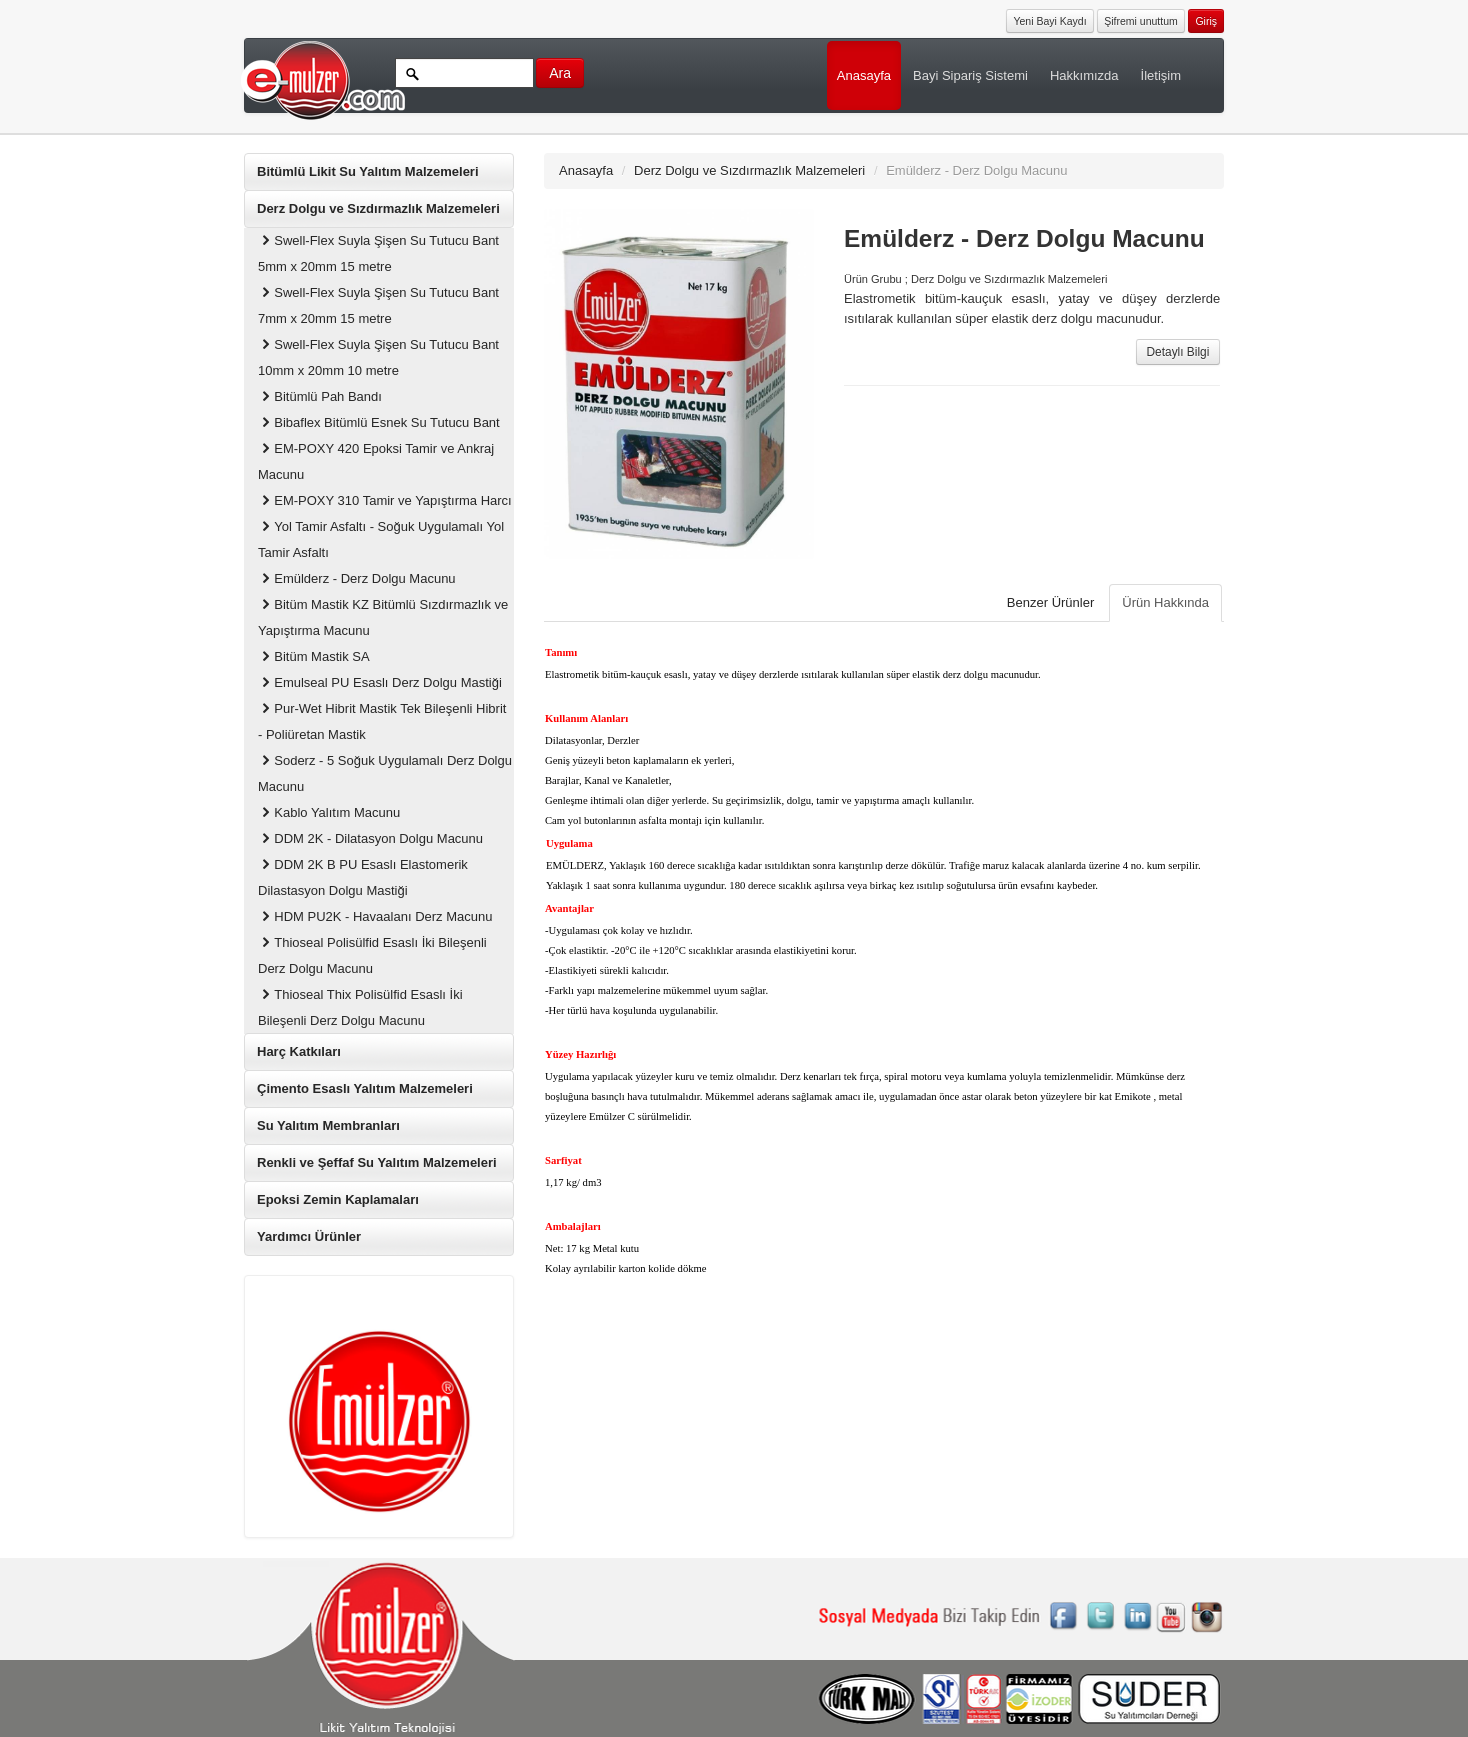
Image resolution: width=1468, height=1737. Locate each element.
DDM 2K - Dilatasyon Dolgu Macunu (370, 838)
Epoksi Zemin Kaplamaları (338, 1199)
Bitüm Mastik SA (314, 656)
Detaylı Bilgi (1178, 352)
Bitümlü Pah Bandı (320, 396)
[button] (1206, 19)
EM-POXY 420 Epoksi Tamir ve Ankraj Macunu (376, 461)
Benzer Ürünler (1050, 602)
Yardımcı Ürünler (309, 1236)
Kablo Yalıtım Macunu (329, 812)
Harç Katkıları (299, 1051)
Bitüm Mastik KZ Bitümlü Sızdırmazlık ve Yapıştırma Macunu (383, 617)
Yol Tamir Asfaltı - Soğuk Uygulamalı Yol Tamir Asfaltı (381, 539)
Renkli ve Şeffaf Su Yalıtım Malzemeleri (377, 1162)
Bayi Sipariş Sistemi (970, 75)
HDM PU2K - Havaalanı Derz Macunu (375, 916)
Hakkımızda (1084, 75)
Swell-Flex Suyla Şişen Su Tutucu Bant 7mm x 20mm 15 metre (378, 305)
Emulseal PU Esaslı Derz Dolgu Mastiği (380, 682)
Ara (560, 73)
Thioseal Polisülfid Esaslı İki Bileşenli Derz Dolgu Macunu (372, 955)
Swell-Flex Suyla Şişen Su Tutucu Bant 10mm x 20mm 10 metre (378, 357)
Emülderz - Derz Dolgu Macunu (357, 578)
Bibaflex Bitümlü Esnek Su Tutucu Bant (379, 422)
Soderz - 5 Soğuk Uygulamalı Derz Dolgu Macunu (385, 773)
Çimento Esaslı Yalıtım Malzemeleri (365, 1088)
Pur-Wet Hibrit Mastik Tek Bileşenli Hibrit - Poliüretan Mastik (382, 721)
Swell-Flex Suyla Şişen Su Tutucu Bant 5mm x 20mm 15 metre (378, 253)
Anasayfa (864, 75)
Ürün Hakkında (1165, 602)
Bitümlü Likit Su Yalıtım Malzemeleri (368, 171)
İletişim (1161, 75)
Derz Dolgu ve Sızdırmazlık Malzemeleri (378, 208)
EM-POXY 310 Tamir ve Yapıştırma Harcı (385, 500)
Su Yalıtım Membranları (328, 1125)
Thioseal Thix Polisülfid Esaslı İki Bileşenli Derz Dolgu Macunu (360, 1007)
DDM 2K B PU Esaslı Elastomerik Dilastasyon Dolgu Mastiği (363, 877)
